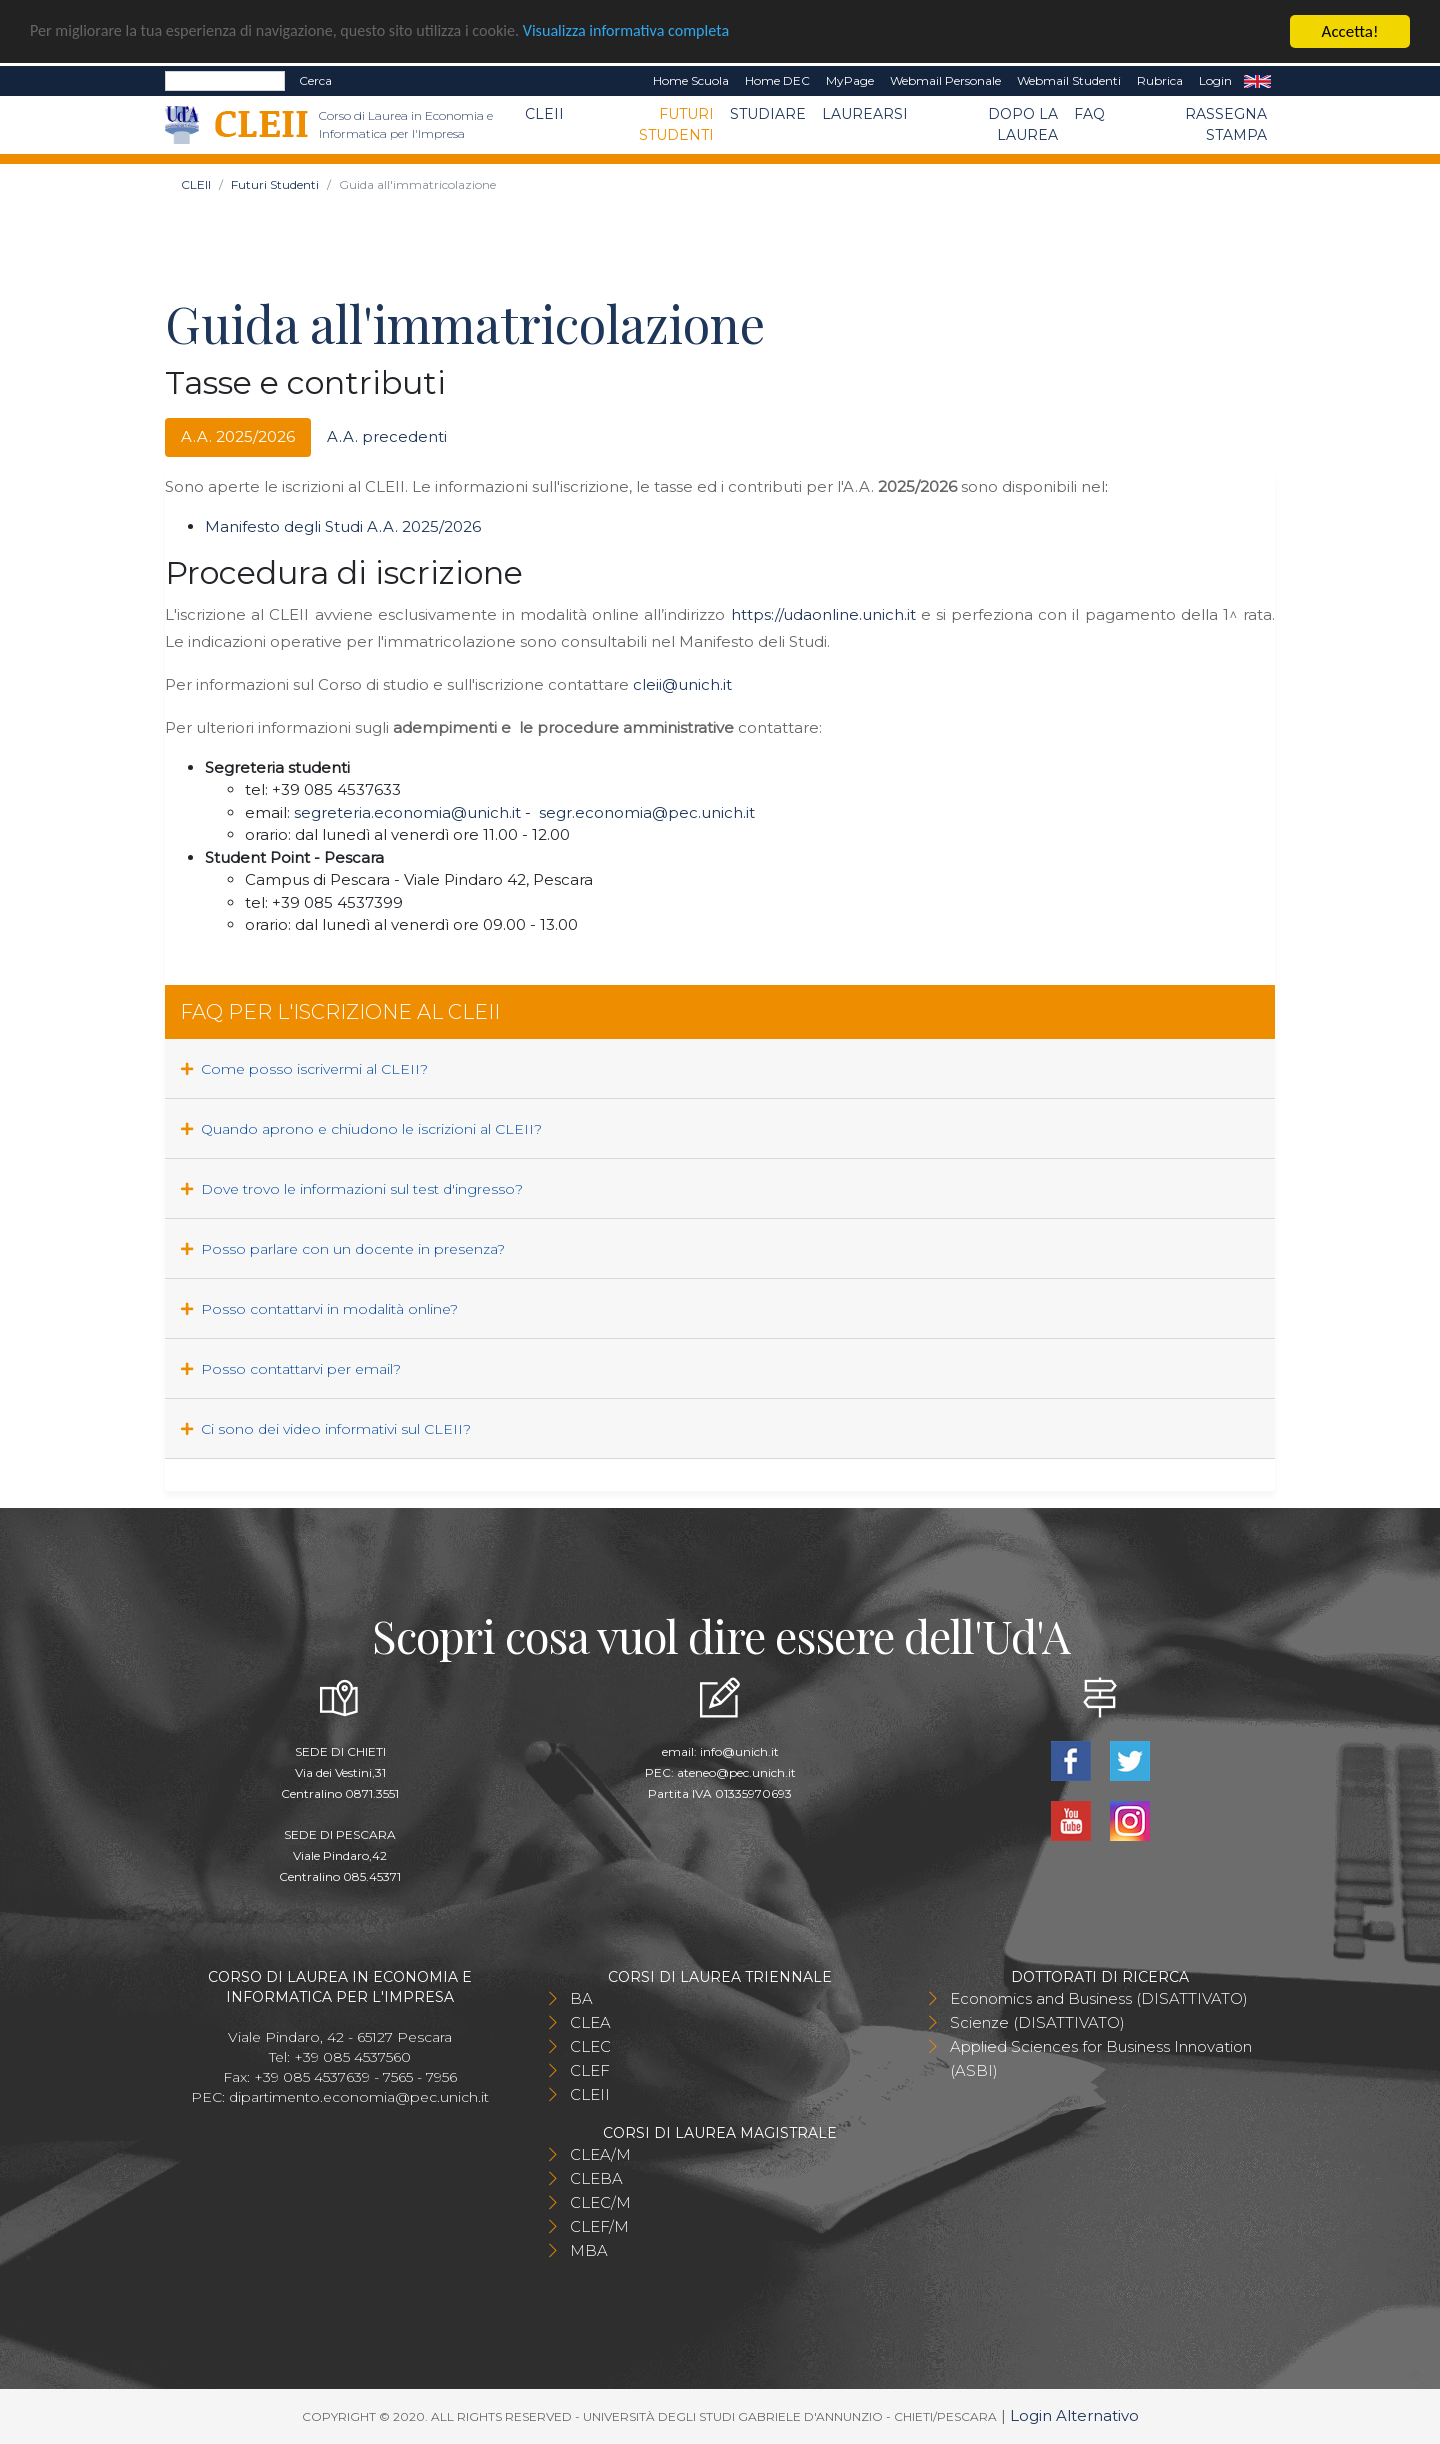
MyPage (850, 80)
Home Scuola (691, 80)
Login (1215, 80)
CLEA (590, 2022)
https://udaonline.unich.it (823, 614)
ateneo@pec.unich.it (736, 1772)
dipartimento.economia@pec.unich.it (359, 2097)
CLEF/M (599, 2226)
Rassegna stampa (1226, 124)
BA (581, 1998)
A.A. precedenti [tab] (387, 436)
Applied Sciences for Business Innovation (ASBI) (1101, 2058)
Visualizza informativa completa (659, 32)
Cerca (315, 80)
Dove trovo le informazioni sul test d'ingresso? (352, 1189)
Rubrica (1160, 80)
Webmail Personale (945, 80)
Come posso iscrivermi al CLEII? (304, 1069)
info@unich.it (739, 1751)
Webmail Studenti (1069, 80)
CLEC (590, 2046)
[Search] (225, 81)
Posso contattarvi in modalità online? (319, 1309)
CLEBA (596, 2178)
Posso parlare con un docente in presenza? (343, 1249)
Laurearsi (865, 114)
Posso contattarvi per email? (291, 1369)
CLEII (544, 114)
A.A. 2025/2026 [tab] (238, 436)
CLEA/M (600, 2154)
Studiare (768, 114)
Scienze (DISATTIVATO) (1037, 2022)
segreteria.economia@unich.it (407, 812)
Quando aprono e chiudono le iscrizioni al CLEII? (361, 1129)
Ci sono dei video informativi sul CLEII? (326, 1429)
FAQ (1089, 114)
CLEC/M (600, 2202)
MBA (589, 2250)
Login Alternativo (1074, 2415)
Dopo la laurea (1023, 124)
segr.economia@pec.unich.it (647, 812)
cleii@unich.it (682, 684)
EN (1257, 81)
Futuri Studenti (676, 124)
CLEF (590, 2070)
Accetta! (1350, 31)
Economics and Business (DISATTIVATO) (1099, 1998)
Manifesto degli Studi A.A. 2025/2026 (343, 526)
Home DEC (777, 80)
